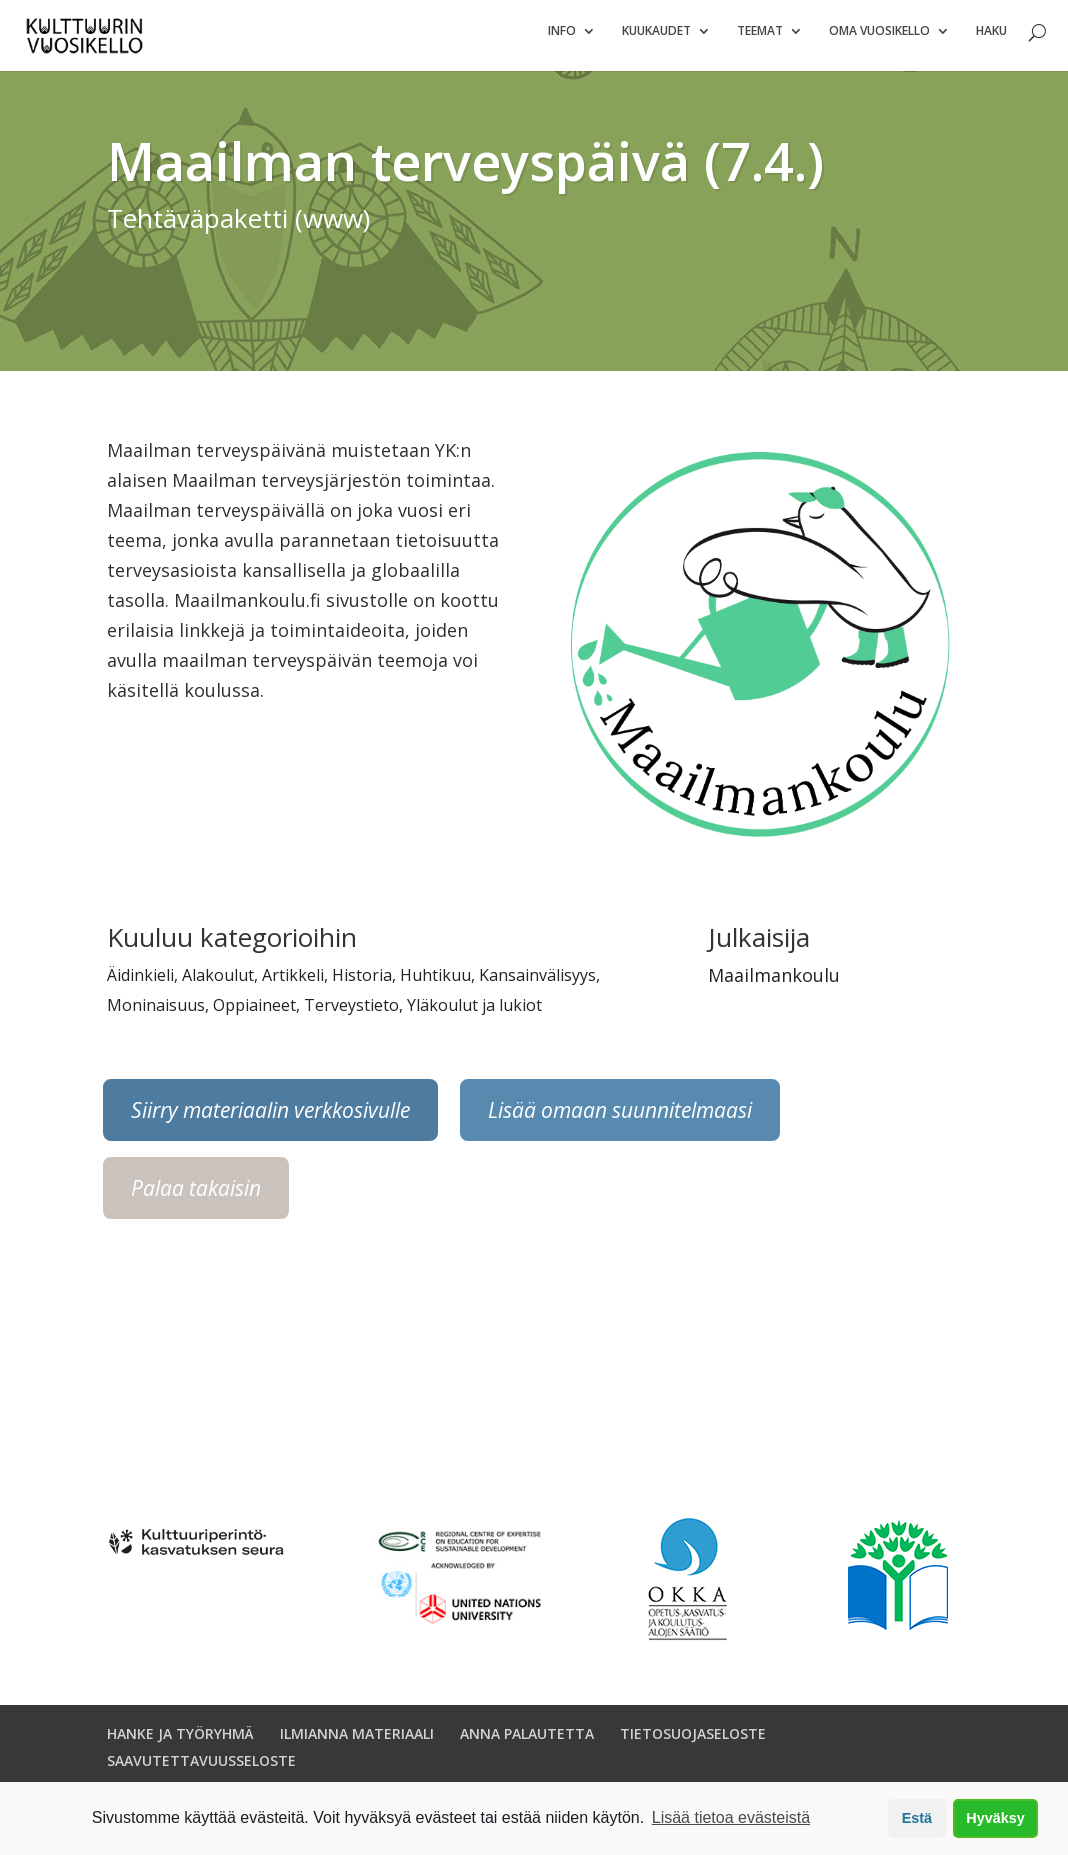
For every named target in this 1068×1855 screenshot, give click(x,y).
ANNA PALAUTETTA (527, 1742)
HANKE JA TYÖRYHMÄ (180, 1742)
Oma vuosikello (879, 40)
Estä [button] (917, 1818)
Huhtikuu (435, 984)
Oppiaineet (254, 1014)
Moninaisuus (156, 1014)
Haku (991, 40)
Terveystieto (351, 1014)
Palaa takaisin (196, 1197)
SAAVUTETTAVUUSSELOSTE (201, 1769)
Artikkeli (293, 984)
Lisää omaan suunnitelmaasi (620, 1119)
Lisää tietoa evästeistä (731, 1817)
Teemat (760, 40)
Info (562, 40)
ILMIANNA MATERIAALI (357, 1742)
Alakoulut (218, 984)
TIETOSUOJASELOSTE (693, 1742)
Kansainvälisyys (537, 984)
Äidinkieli (140, 984)
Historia (362, 984)
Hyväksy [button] (995, 1818)
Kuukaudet (656, 40)
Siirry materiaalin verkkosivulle (270, 1119)
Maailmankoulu (774, 984)
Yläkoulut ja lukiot (474, 1014)
